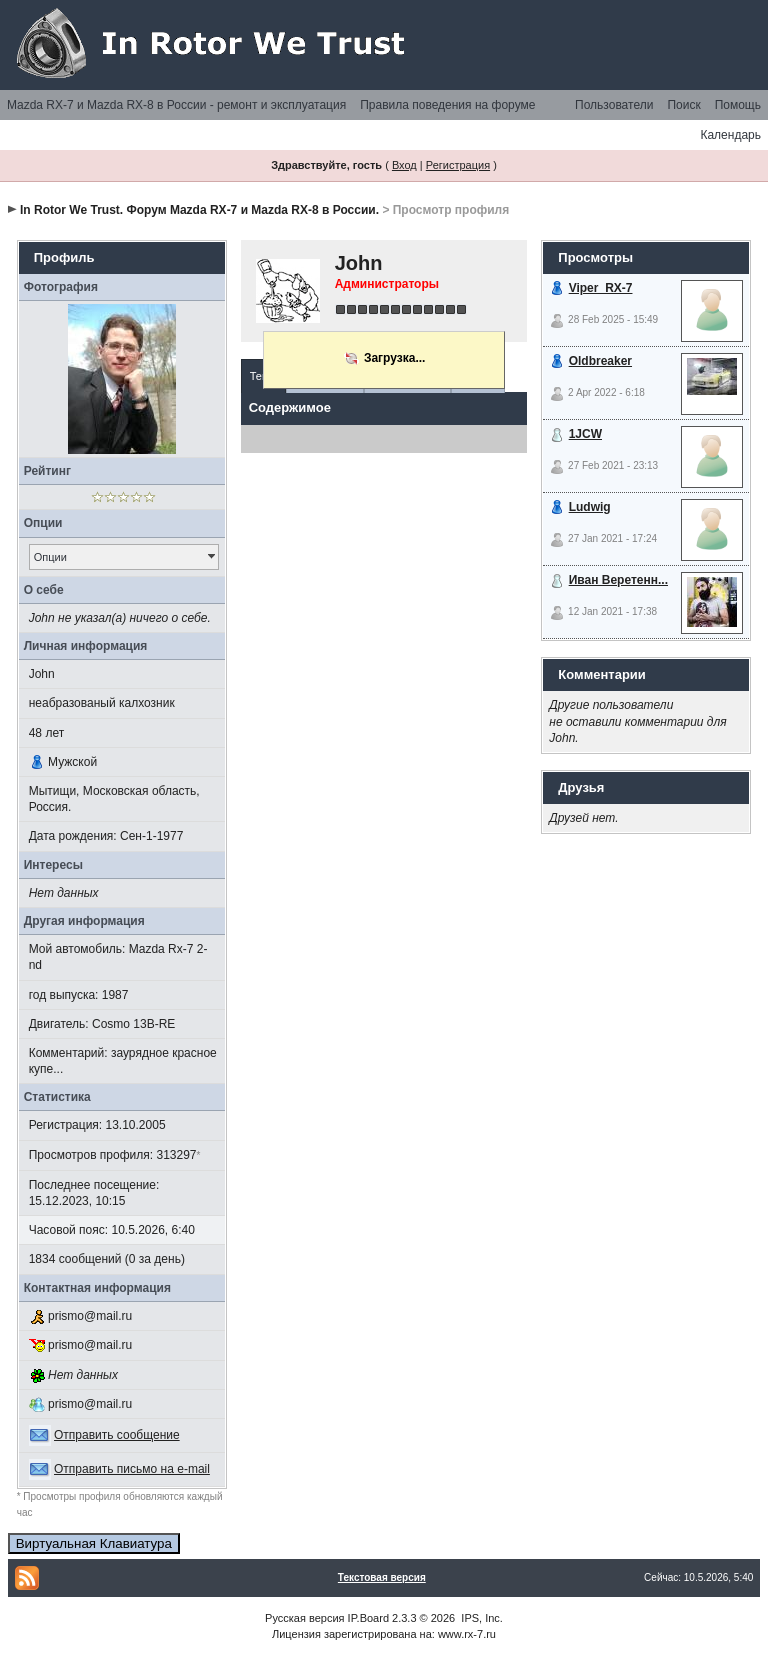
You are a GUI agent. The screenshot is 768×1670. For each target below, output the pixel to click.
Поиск (683, 105)
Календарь (730, 135)
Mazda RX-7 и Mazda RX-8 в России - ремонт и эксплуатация (176, 105)
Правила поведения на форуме (447, 105)
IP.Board (368, 1618)
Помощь (738, 105)
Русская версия (304, 1618)
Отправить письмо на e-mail (132, 1469)
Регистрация (458, 165)
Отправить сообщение (117, 1435)
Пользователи (614, 105)
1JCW (585, 434)
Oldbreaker (600, 361)
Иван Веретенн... (618, 580)
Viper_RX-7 (601, 288)
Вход (404, 165)
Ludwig (590, 507)
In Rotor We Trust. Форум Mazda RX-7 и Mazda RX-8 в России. (199, 210)
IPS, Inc (480, 1618)
